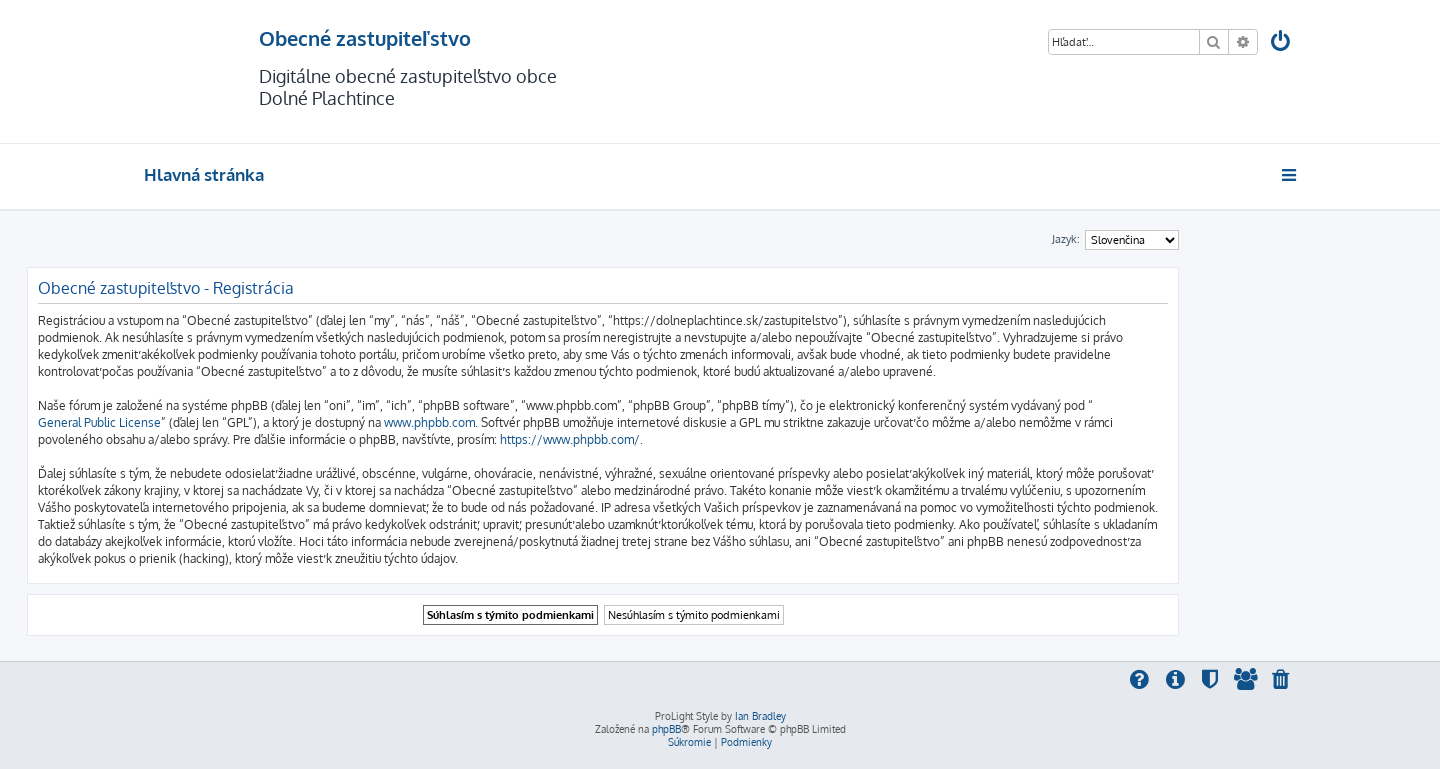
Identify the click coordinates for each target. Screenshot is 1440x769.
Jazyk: (1066, 239)
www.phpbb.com (429, 422)
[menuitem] (1282, 43)
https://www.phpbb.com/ (570, 439)
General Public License (99, 422)
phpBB (666, 729)
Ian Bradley (760, 716)
